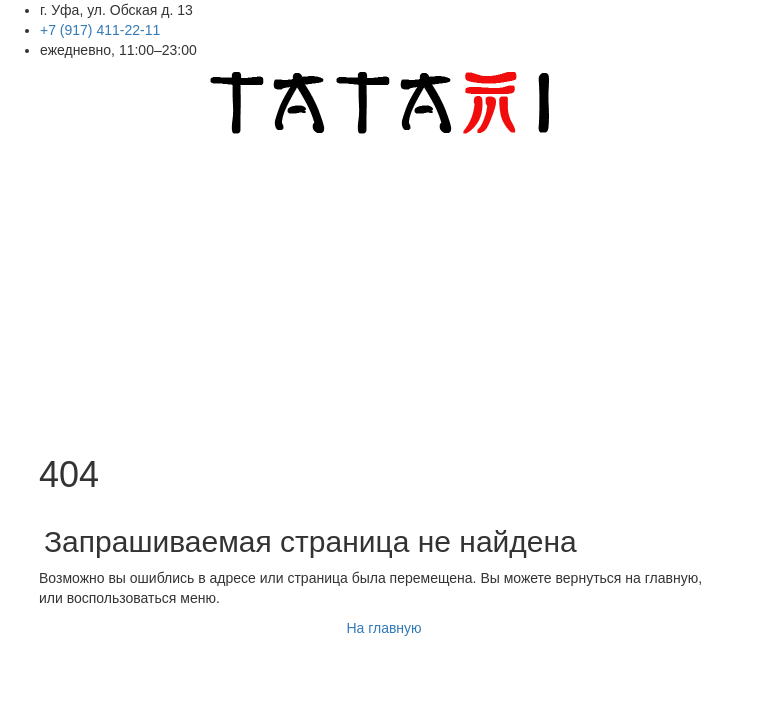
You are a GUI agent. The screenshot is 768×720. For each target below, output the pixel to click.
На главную (383, 628)
